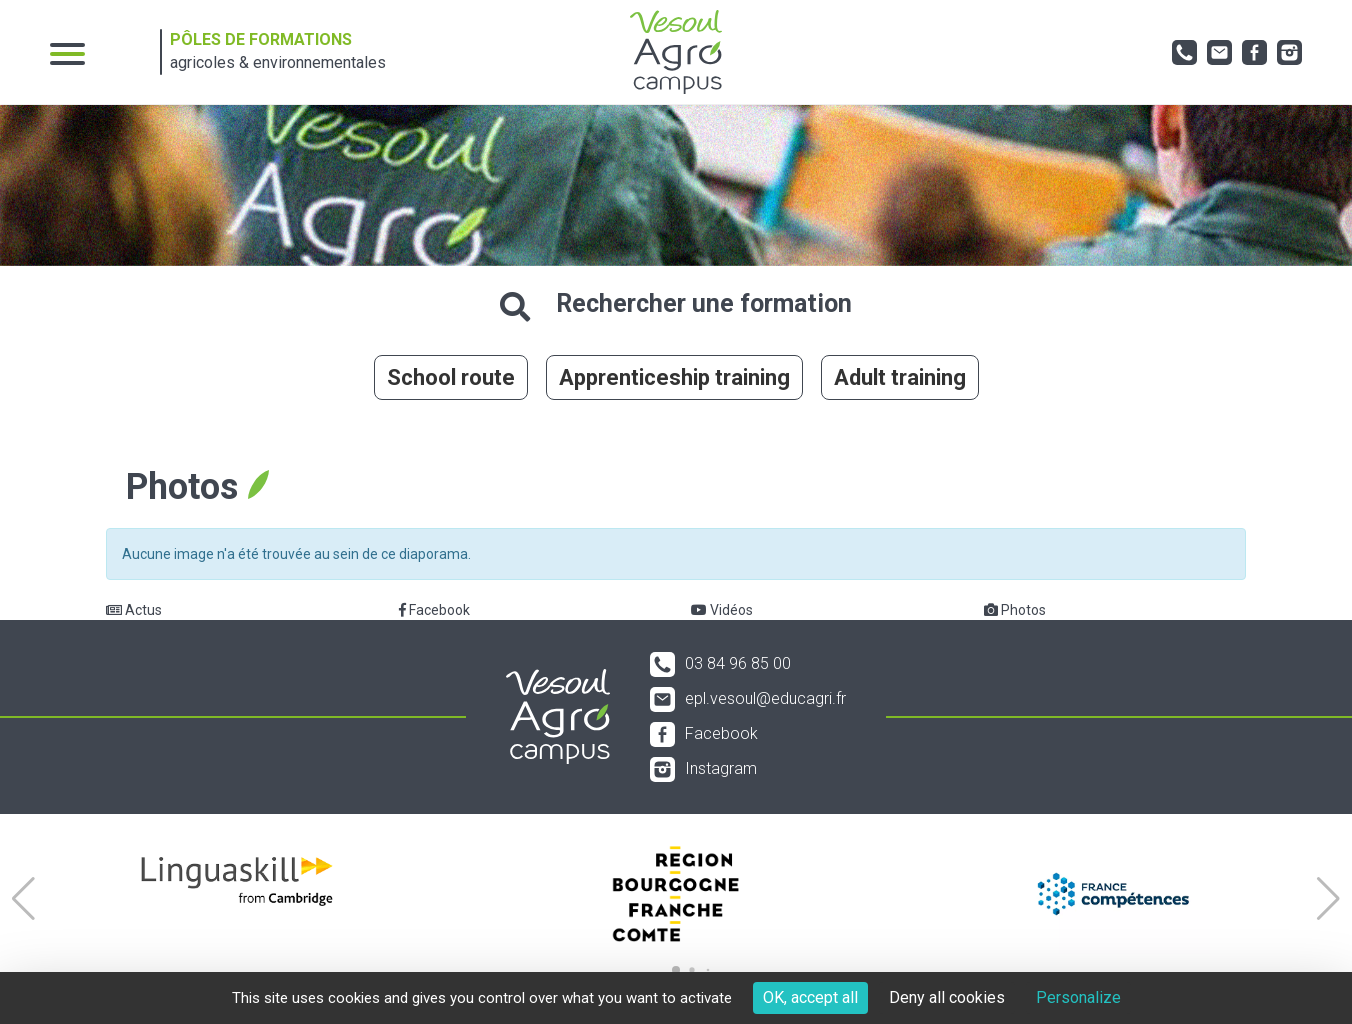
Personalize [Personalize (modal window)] (1078, 997)
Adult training (900, 377)
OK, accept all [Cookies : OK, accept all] (810, 997)
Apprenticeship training (674, 377)
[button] (23, 899)
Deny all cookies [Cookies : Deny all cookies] (947, 997)
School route (451, 377)
